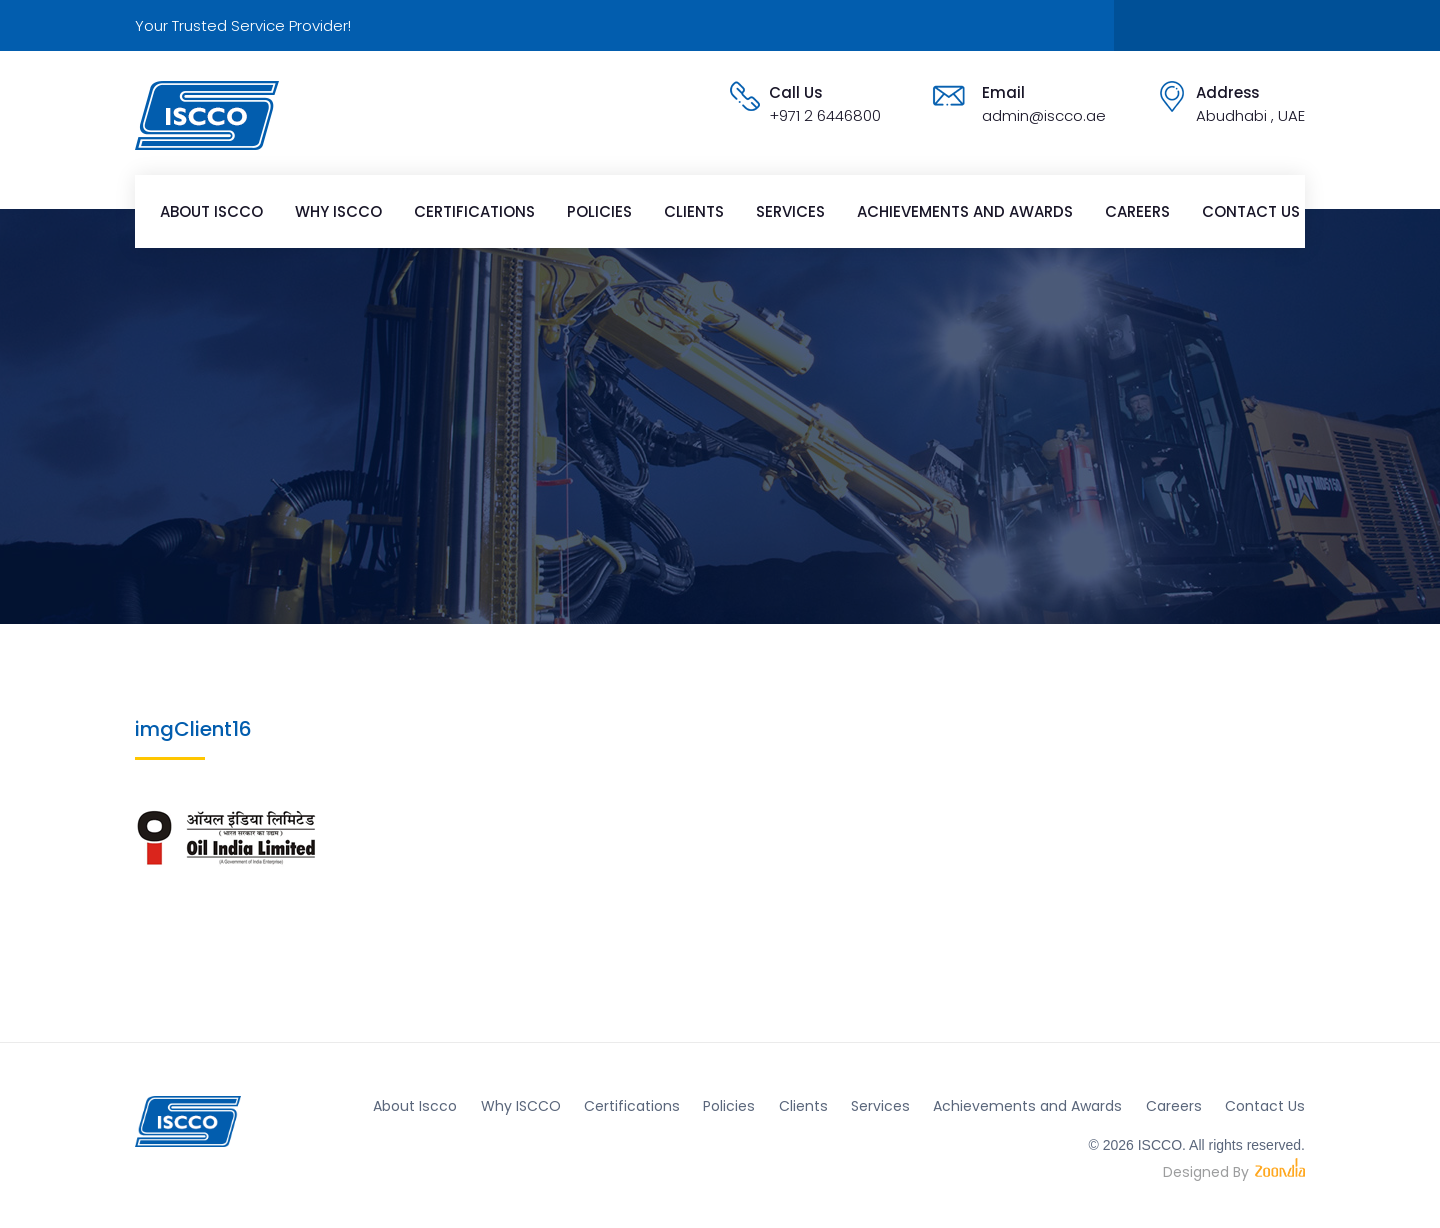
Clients (694, 211)
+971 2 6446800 (825, 115)
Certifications (474, 211)
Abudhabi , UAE (1250, 115)
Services (790, 211)
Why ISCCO (338, 211)
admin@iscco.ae (1044, 115)
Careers (1137, 211)
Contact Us (1251, 211)
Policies (599, 211)
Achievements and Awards (965, 211)
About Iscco (211, 211)
